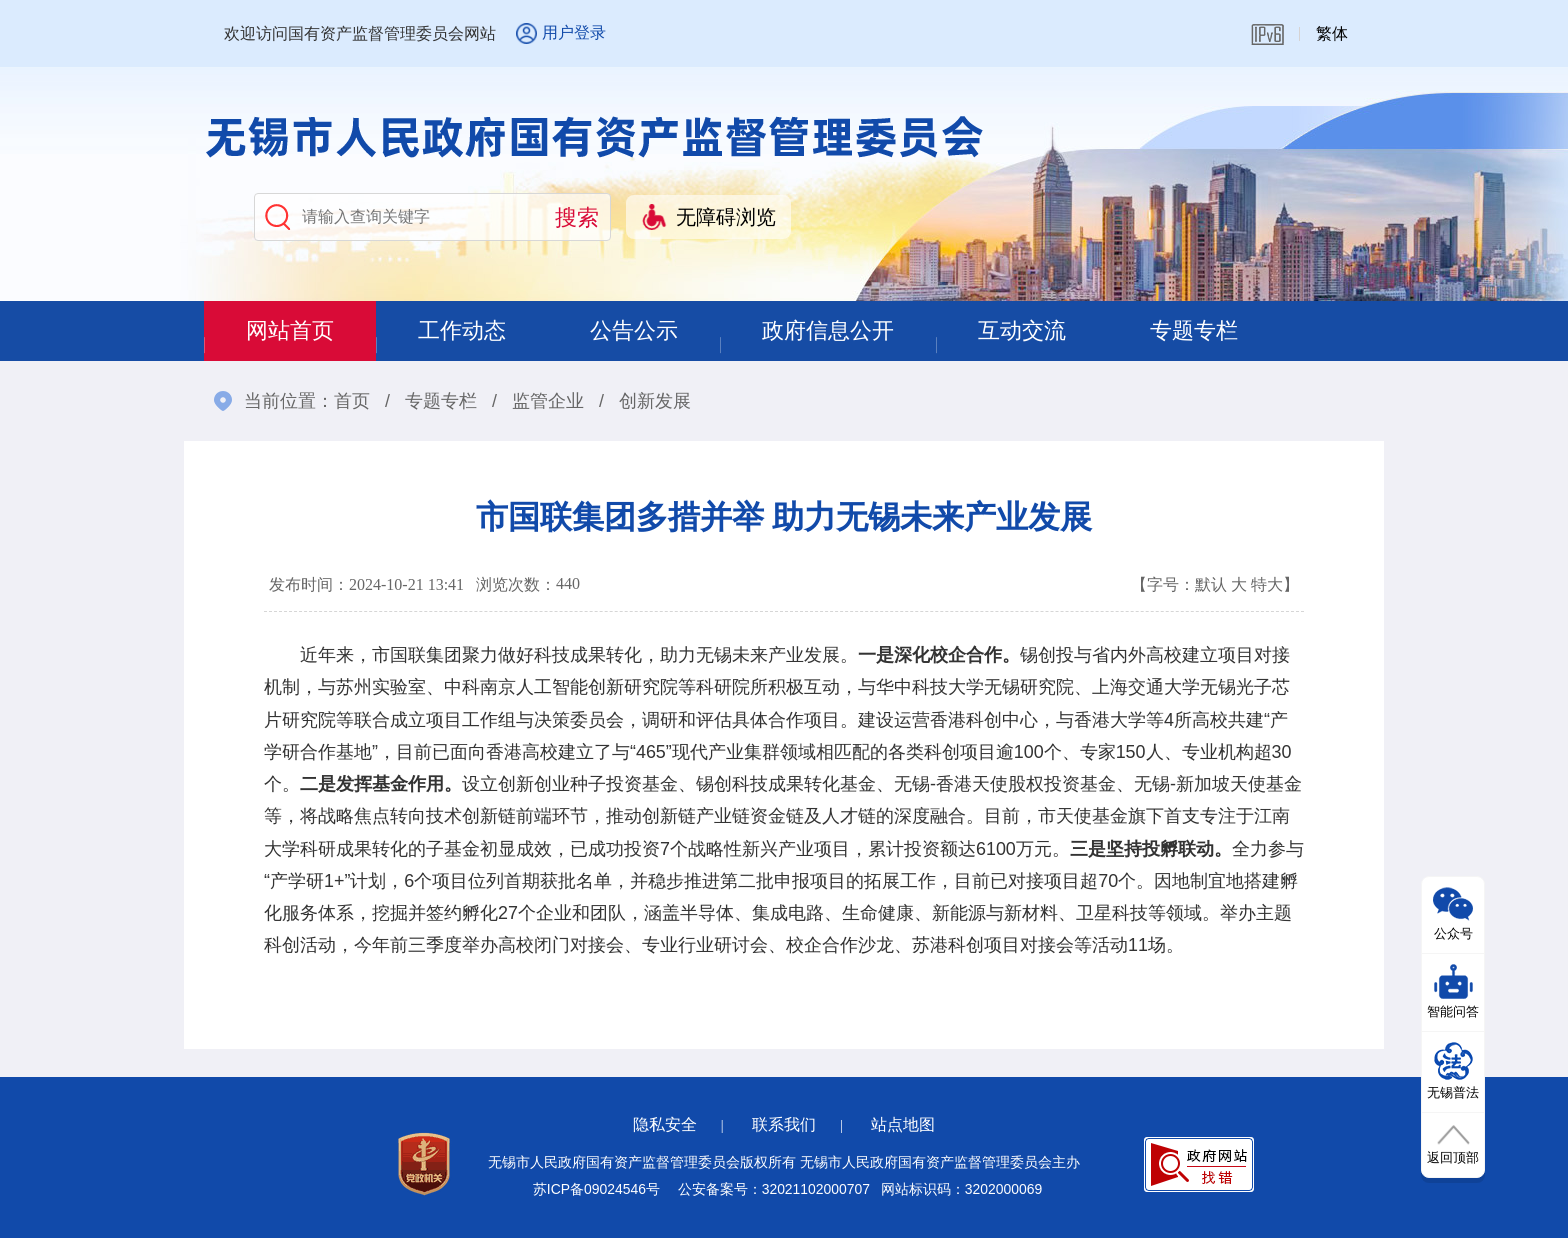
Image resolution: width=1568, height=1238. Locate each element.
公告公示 (634, 330)
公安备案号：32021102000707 (774, 1189)
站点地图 (903, 1124)
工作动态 (462, 330)
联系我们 (784, 1124)
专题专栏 (1194, 330)
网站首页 (290, 330)
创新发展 (655, 401)
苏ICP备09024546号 (596, 1189)
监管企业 (548, 401)
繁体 (1332, 33)
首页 (352, 401)
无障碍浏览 (726, 217)
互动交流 (1022, 330)
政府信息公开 (828, 330)
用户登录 (574, 32)
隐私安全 (665, 1124)
